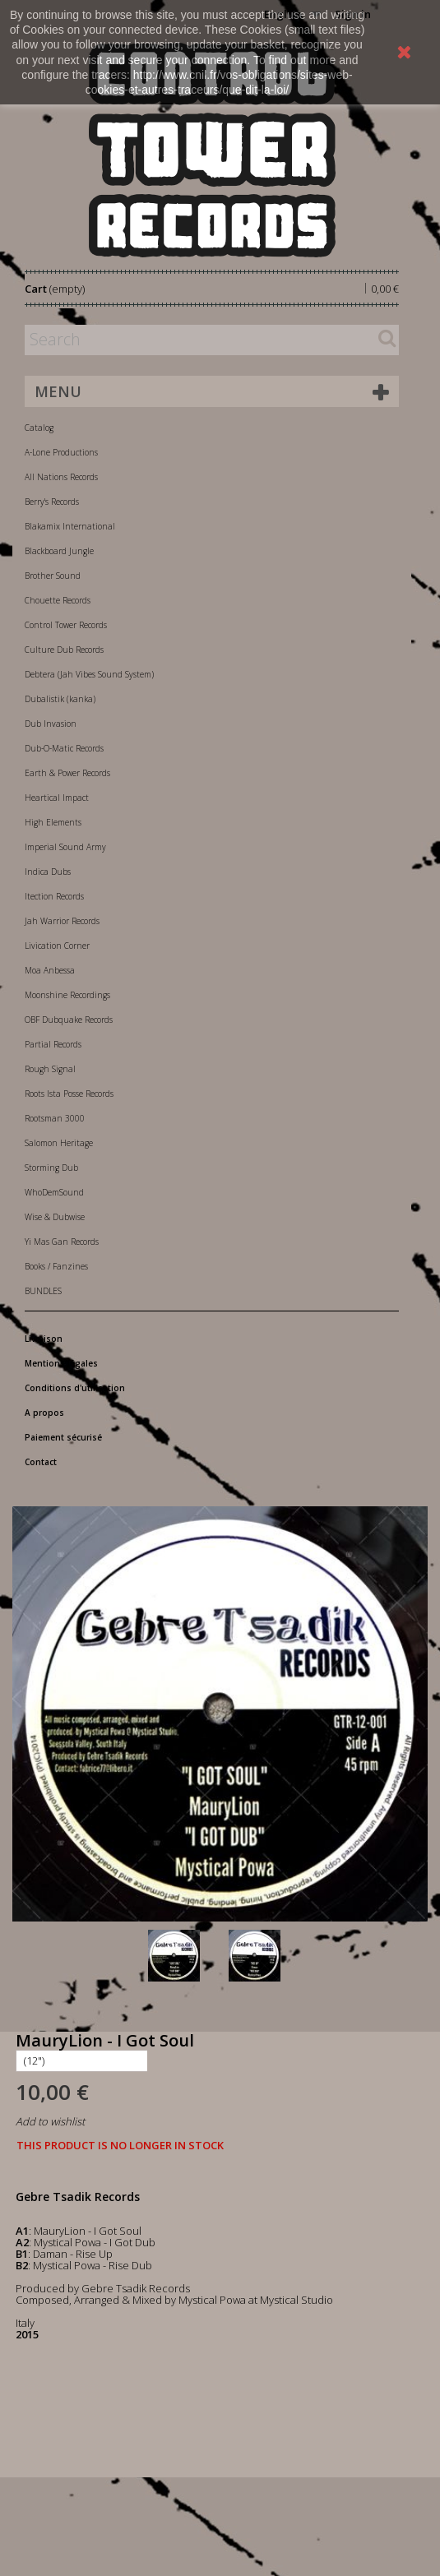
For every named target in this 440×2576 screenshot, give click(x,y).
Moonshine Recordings (67, 995)
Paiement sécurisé (63, 1437)
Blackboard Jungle (59, 551)
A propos (44, 1412)
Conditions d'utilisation (75, 1388)
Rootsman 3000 (55, 1118)
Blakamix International (70, 526)
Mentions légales (61, 1363)
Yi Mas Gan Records (62, 1241)
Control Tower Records (66, 625)
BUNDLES (43, 1291)
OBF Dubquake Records (69, 1019)
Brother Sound (53, 575)
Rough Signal (50, 1069)
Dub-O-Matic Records (64, 748)
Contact (41, 1462)
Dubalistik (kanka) (60, 699)
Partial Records (53, 1044)
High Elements (53, 822)
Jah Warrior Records (62, 921)
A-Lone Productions (61, 452)
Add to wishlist (50, 2121)
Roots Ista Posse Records (69, 1093)
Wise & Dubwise (55, 1217)
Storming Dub (51, 1167)
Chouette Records (57, 600)
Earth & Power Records (67, 773)
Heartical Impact (57, 797)
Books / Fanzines (56, 1266)
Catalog (39, 427)
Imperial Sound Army (65, 847)
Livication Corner (57, 945)
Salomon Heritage (59, 1143)
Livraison (44, 1338)
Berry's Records (52, 501)
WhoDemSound (54, 1192)
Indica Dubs (48, 871)
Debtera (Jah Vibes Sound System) (89, 674)
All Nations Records (61, 477)
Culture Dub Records (64, 649)
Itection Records (54, 896)
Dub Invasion (50, 723)
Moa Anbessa (50, 970)
